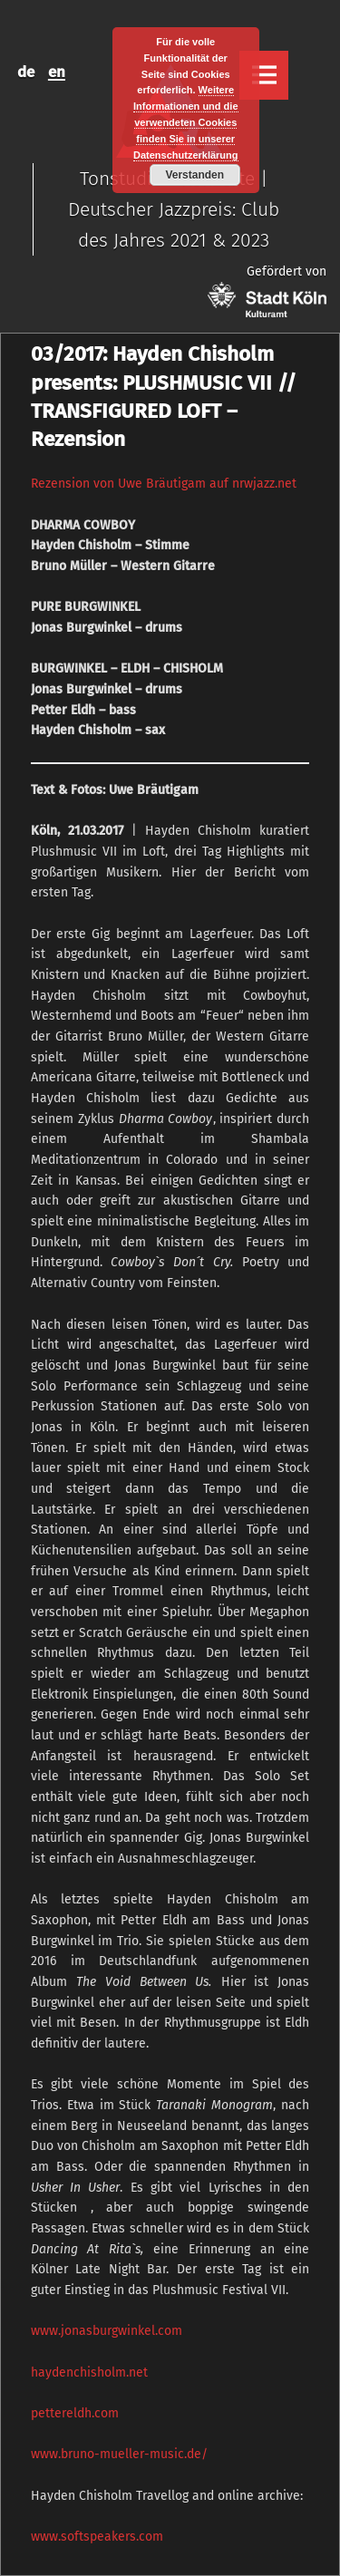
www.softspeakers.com (97, 2536)
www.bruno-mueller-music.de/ (119, 2454)
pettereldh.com (75, 2413)
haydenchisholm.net (89, 2372)
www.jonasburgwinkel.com (106, 2331)
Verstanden (194, 175)
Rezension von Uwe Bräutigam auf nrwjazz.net (163, 483)
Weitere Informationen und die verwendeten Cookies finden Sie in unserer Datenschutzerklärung (185, 122)
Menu (263, 75)
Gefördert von (267, 290)
